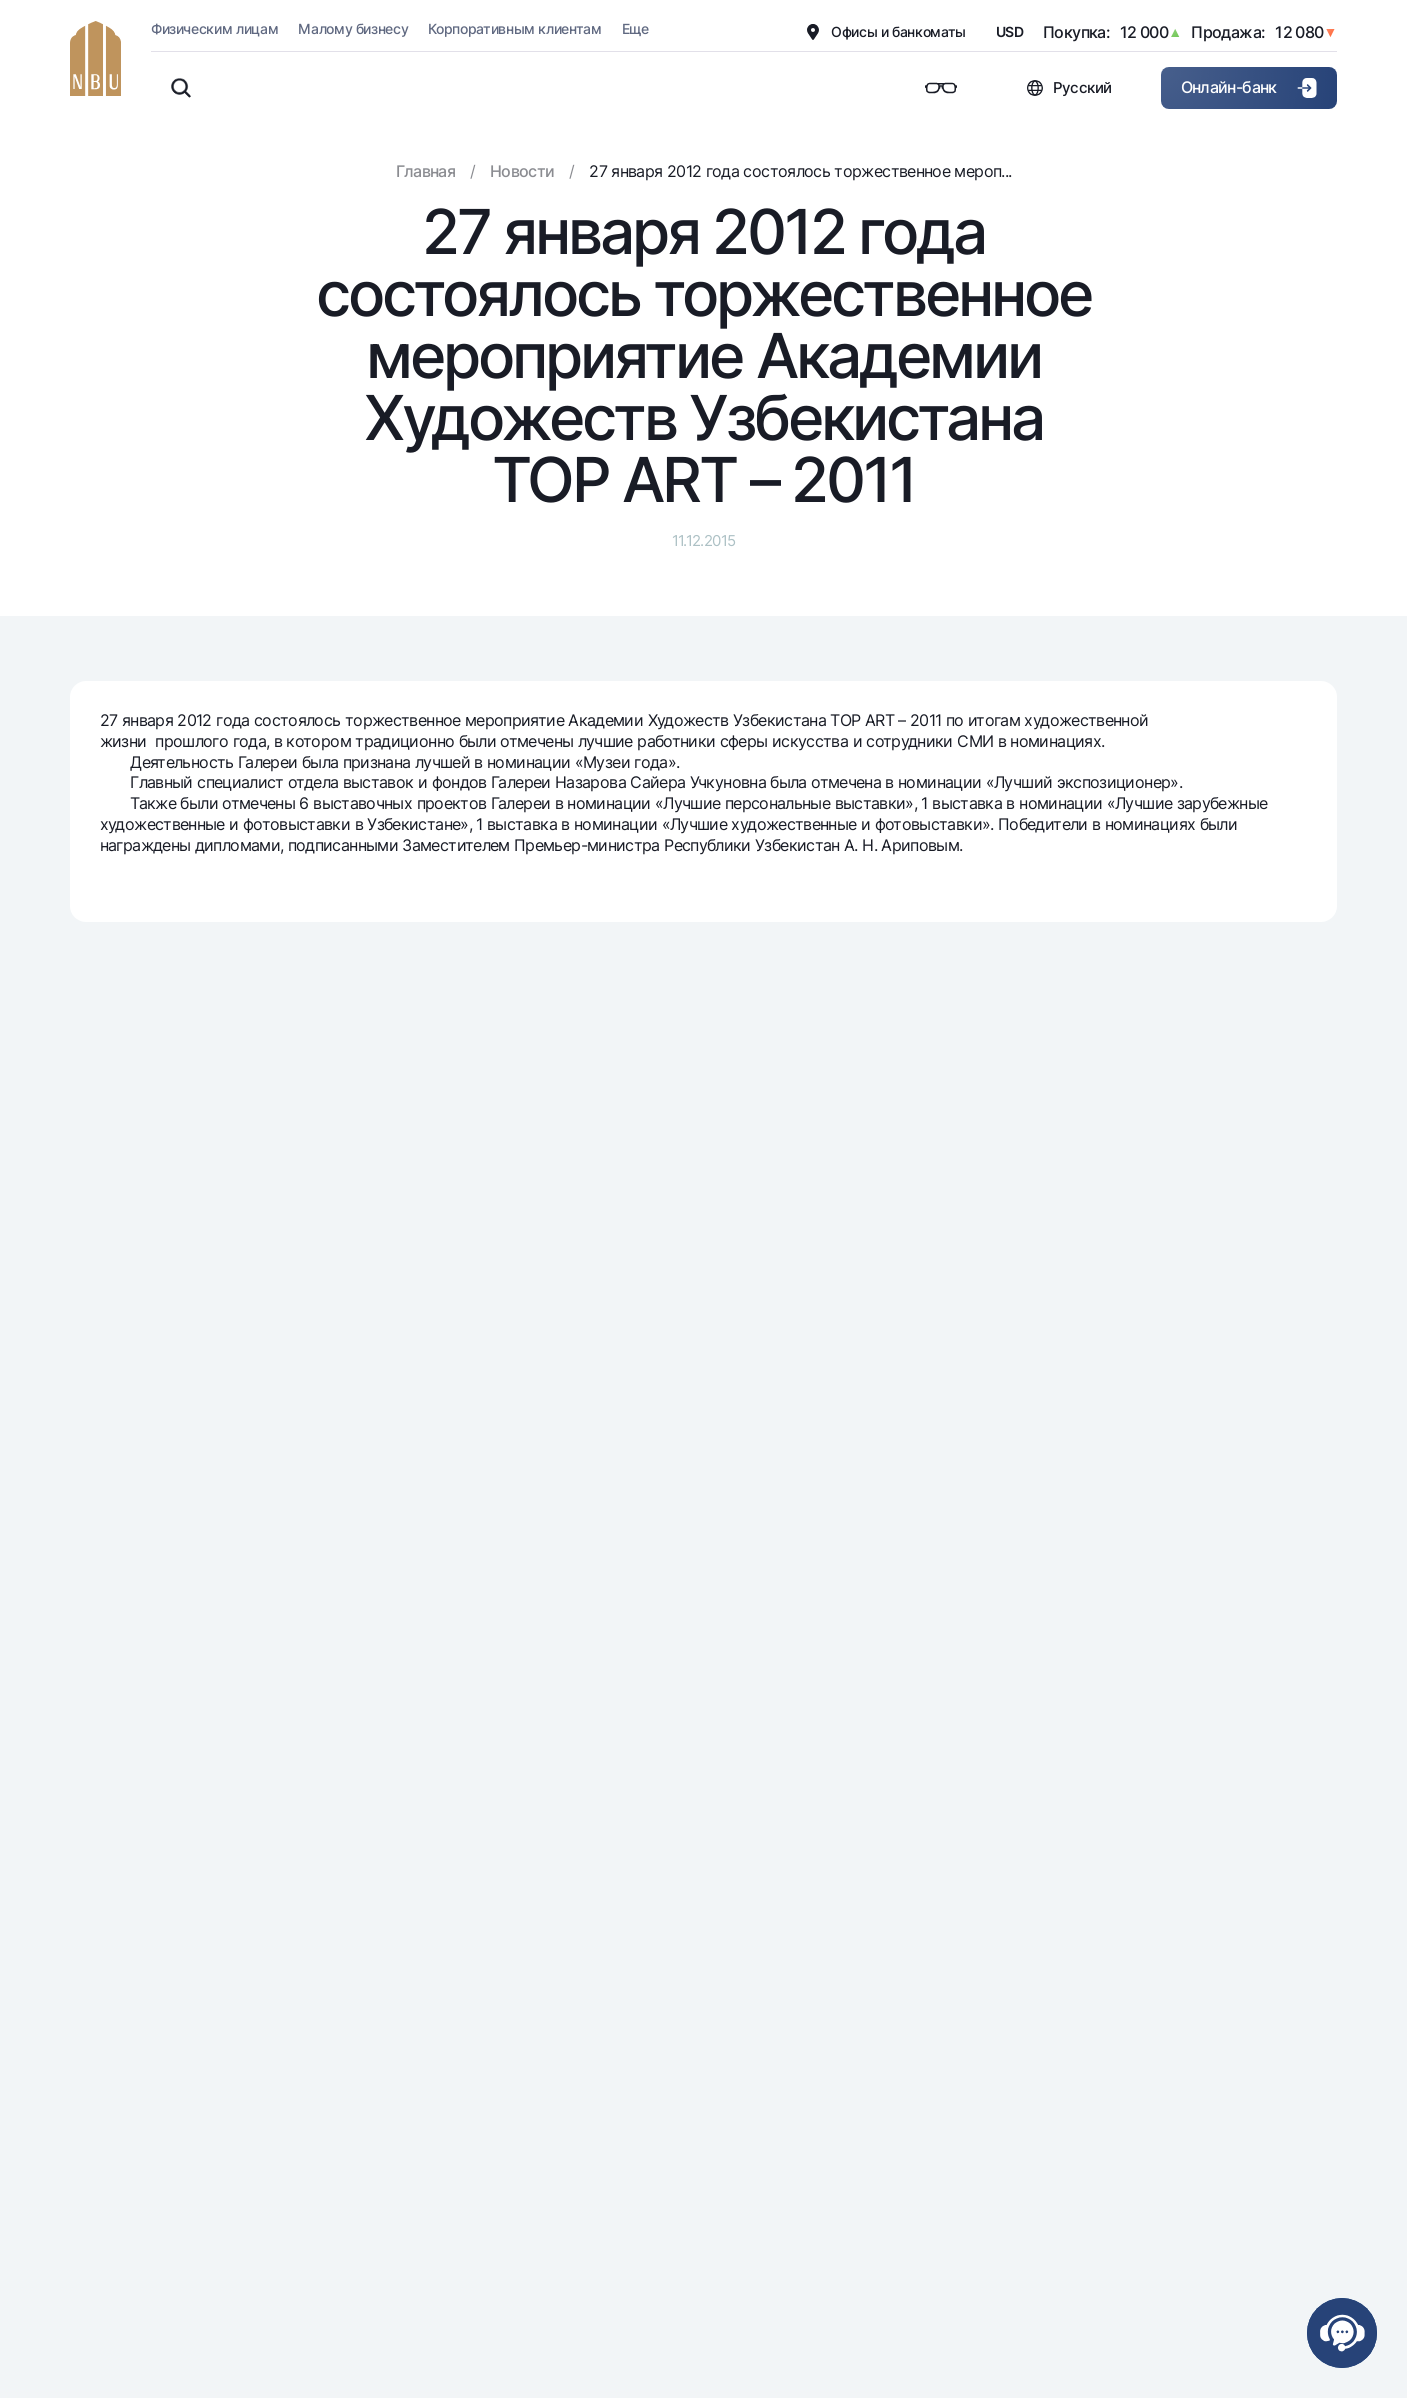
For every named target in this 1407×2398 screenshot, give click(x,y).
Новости (522, 171)
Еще (635, 28)
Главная (426, 171)
